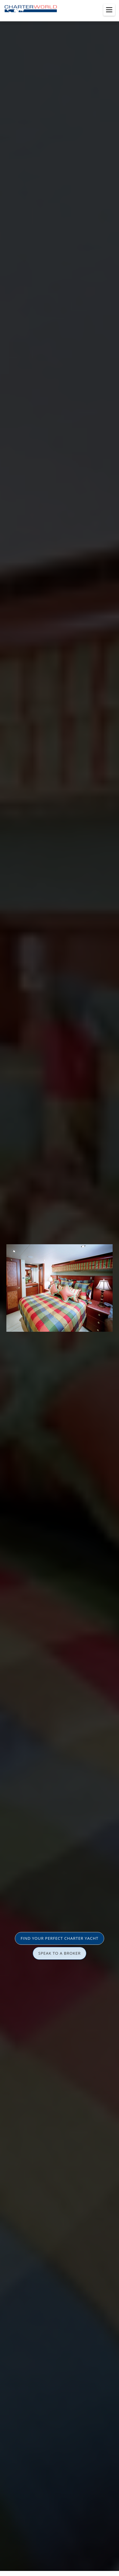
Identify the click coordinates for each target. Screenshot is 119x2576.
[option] (59, 1288)
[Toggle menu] (109, 10)
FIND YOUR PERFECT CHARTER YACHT (59, 1938)
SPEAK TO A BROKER (59, 1953)
